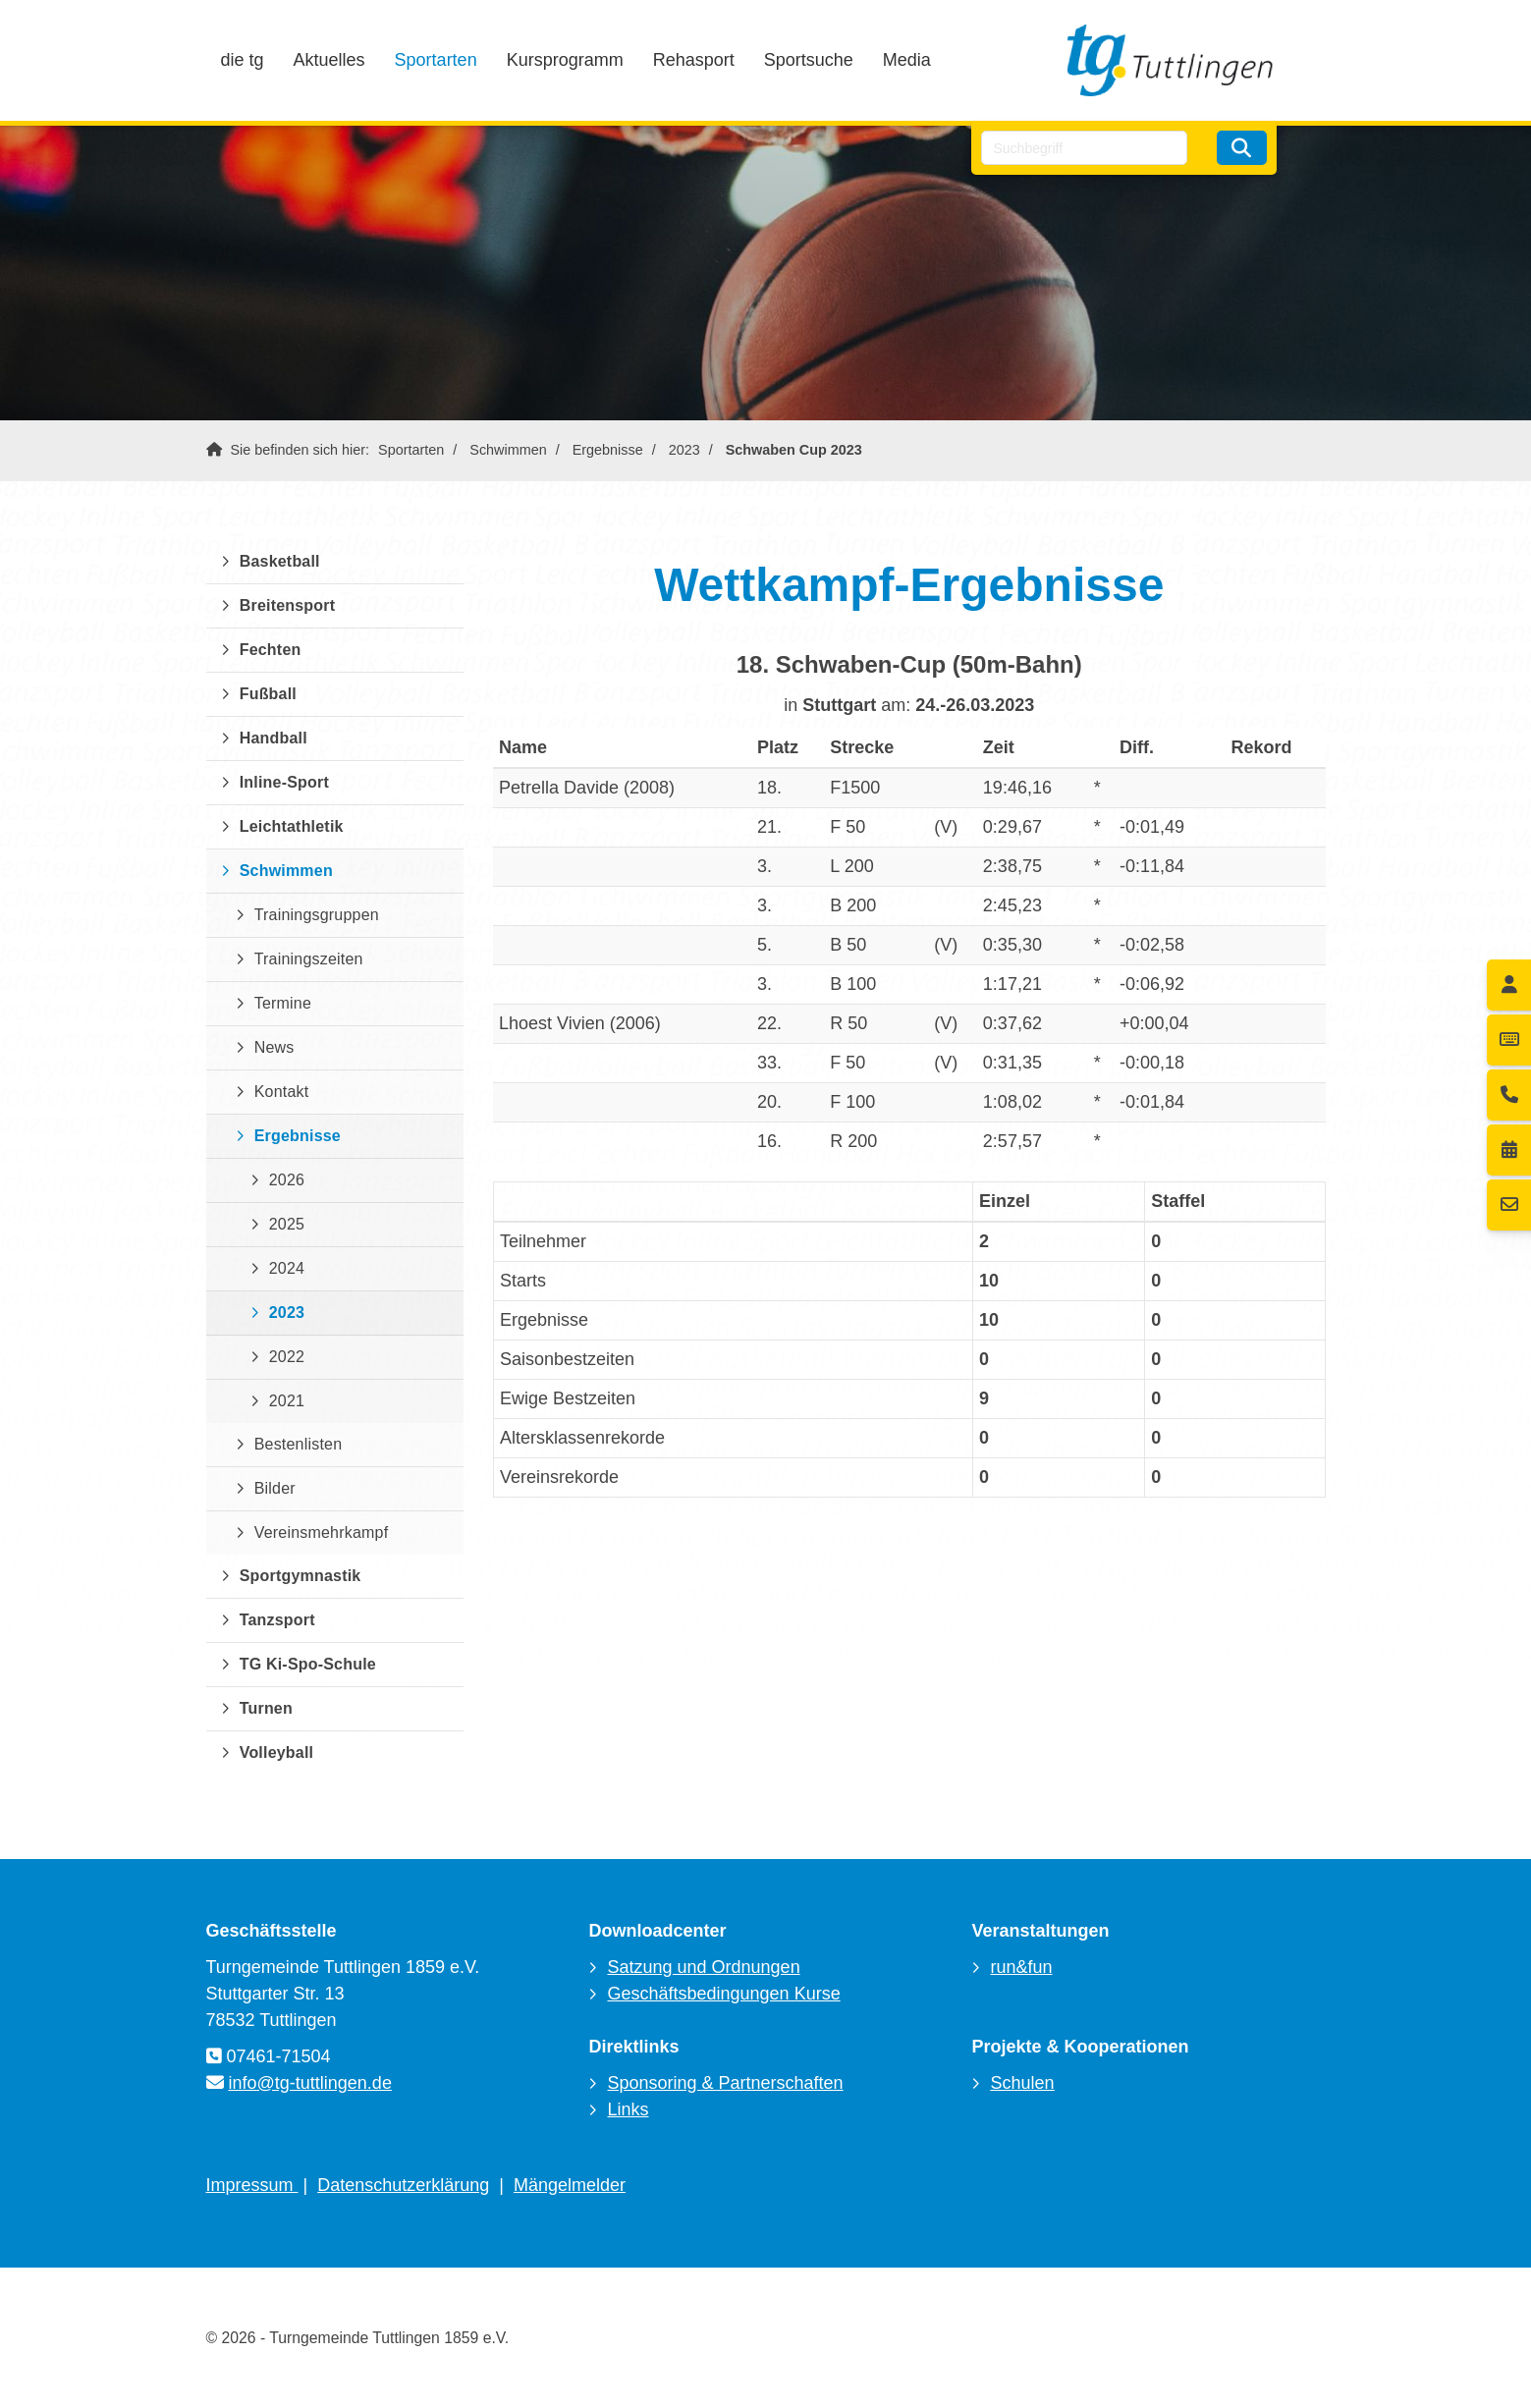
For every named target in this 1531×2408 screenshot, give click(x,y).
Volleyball (277, 1752)
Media (907, 60)
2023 (684, 450)
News (274, 1047)
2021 (286, 1401)
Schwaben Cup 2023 (794, 450)
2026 (286, 1180)
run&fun (1021, 1967)
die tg (242, 60)
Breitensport (288, 605)
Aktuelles (329, 60)
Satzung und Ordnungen (703, 1967)
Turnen (266, 1708)
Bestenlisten (298, 1444)
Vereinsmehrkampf (321, 1532)
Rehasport (694, 60)
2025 (286, 1224)
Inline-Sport (284, 782)
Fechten (270, 649)
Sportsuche (808, 60)
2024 (286, 1268)
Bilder (275, 1488)
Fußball (268, 693)
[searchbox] (1084, 148)
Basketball (280, 561)
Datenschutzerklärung (403, 2185)
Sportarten (436, 60)
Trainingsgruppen (316, 914)
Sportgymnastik (300, 1575)
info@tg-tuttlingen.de (310, 2083)
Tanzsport (277, 1620)
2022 (286, 1356)
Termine (282, 1003)
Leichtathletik (292, 826)
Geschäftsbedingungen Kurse (723, 1993)
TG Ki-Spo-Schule (308, 1664)
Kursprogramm (565, 60)
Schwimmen (507, 450)
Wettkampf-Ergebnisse (909, 585)
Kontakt (281, 1091)
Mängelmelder (570, 2185)
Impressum (252, 2185)
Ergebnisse (608, 450)
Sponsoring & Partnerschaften (725, 2083)
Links (627, 2109)
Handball (273, 738)
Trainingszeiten (308, 959)
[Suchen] (1241, 148)
